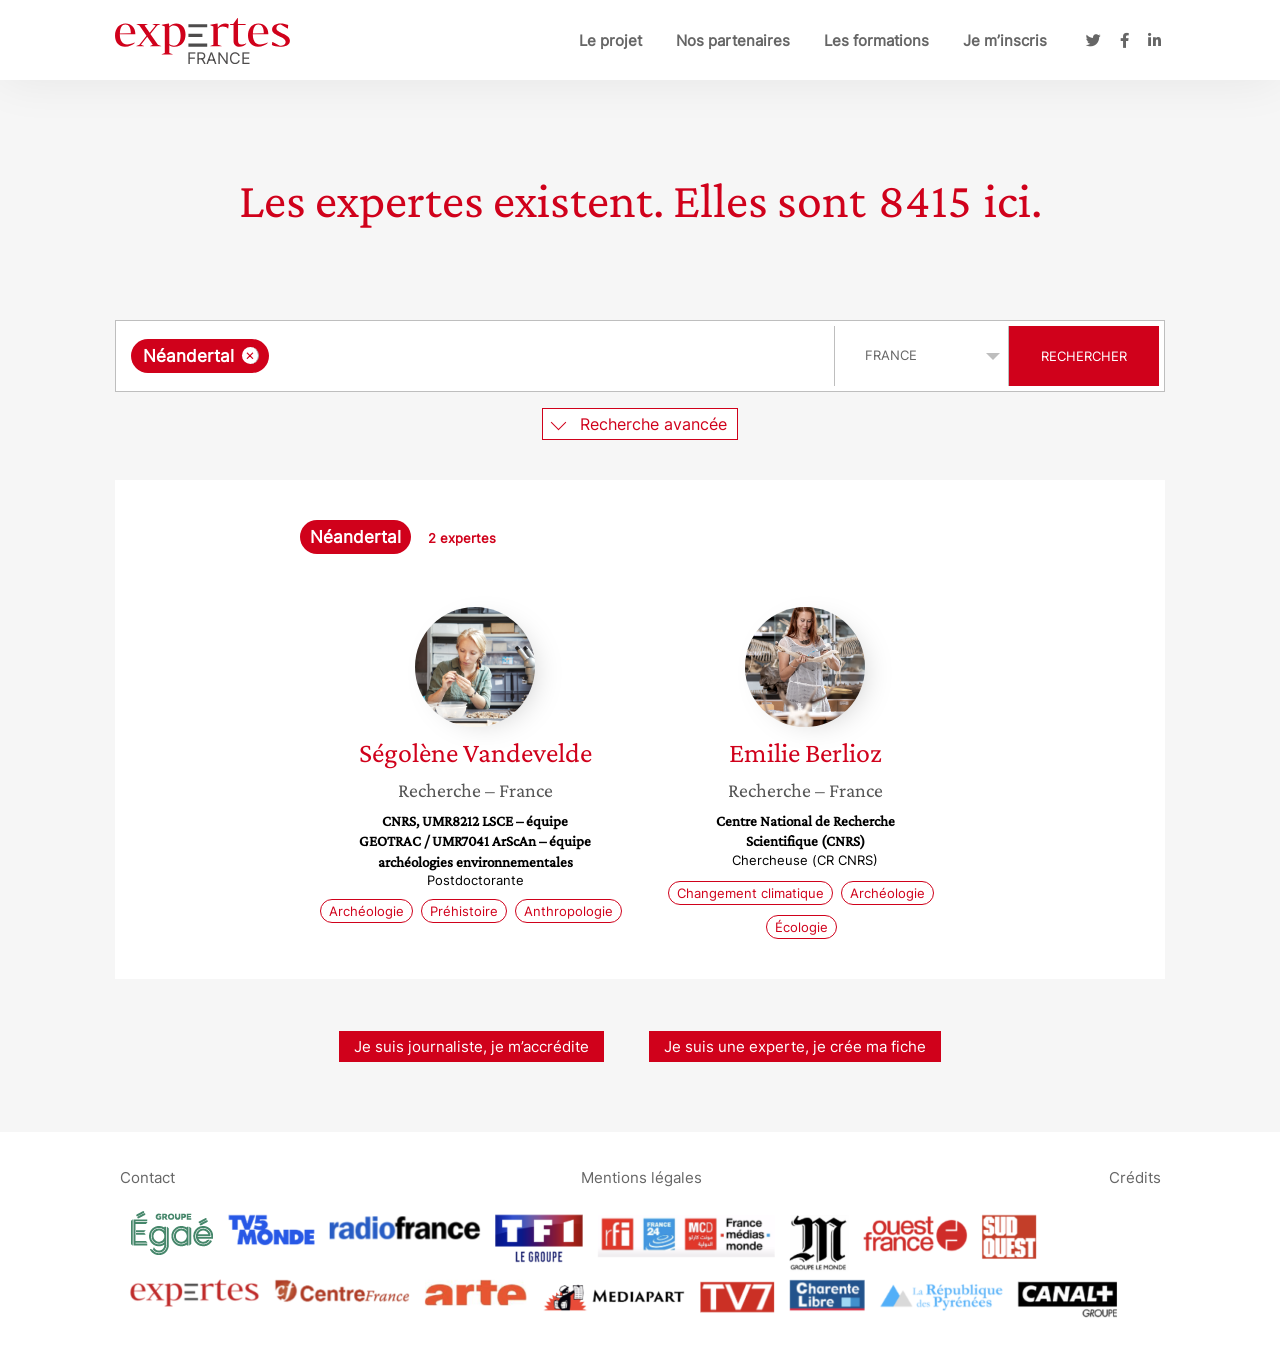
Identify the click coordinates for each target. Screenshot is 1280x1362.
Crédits (1135, 1176)
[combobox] (477, 356)
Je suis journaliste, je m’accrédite (471, 1046)
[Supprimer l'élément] (250, 355)
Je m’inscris (1005, 40)
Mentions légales (641, 1176)
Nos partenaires (733, 40)
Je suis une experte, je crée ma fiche (795, 1046)
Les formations (876, 40)
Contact (147, 1176)
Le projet (610, 40)
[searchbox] (480, 356)
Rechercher (1084, 356)
